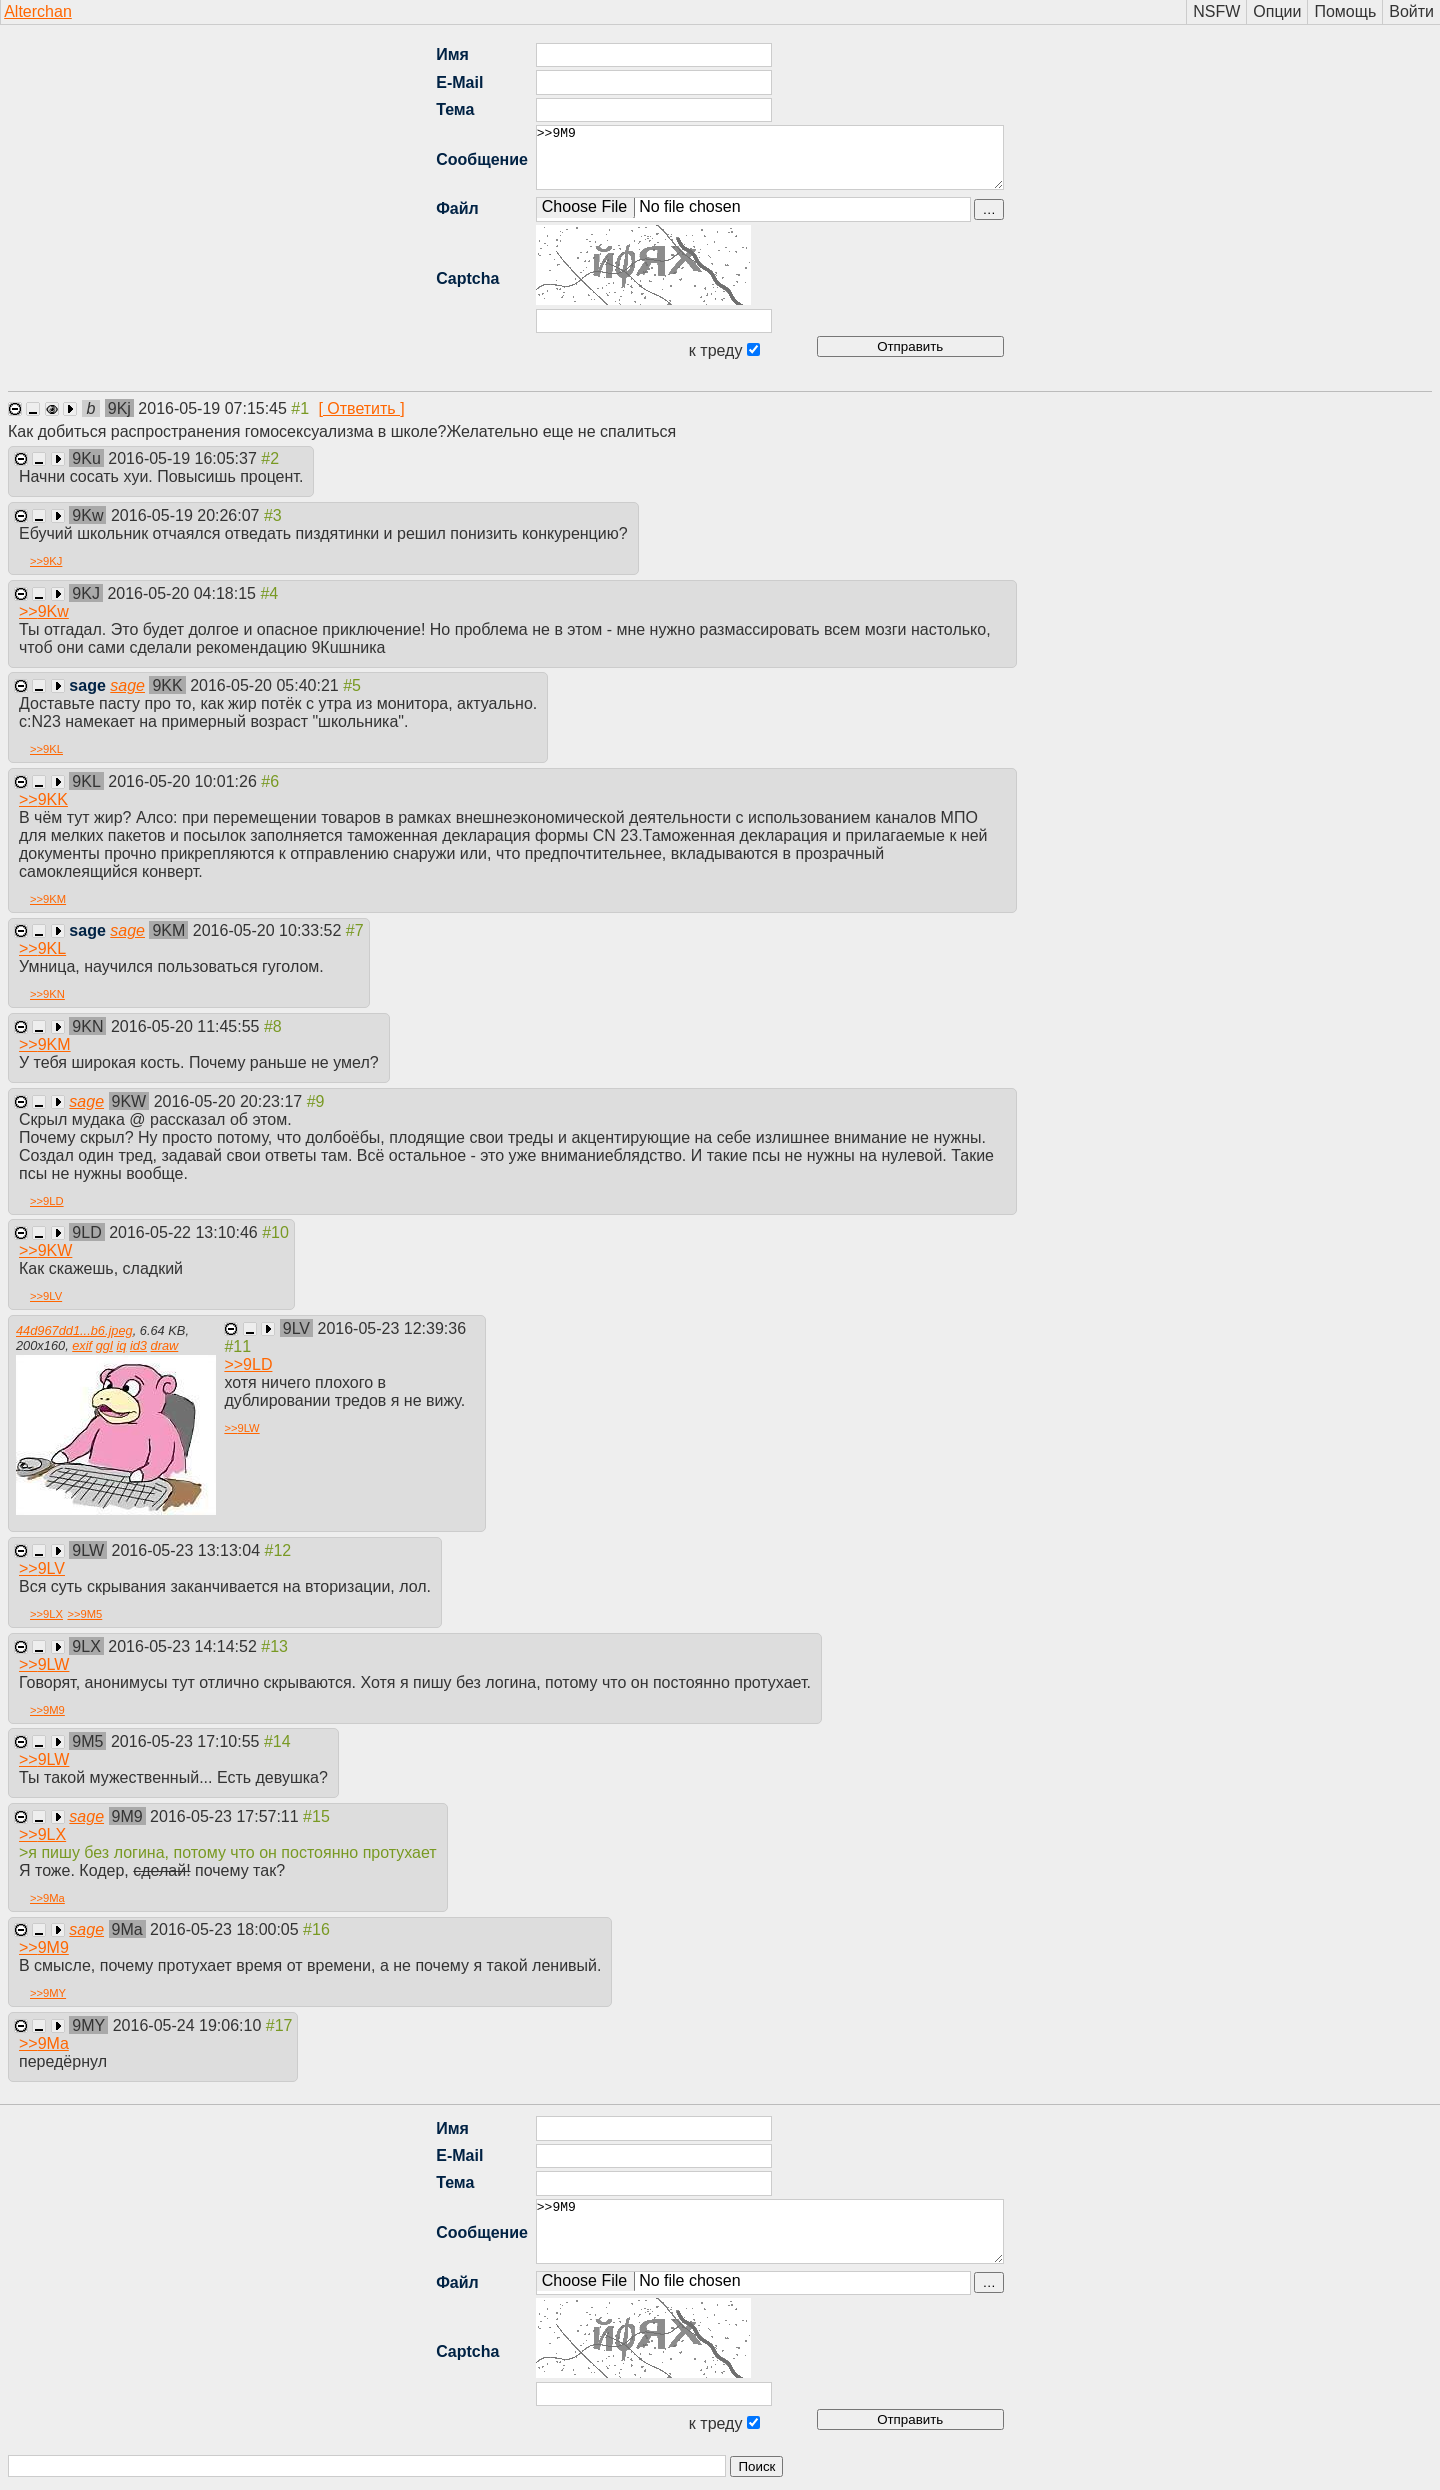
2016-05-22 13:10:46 (185, 1232)
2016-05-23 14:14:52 (184, 1646)
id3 (138, 1345)
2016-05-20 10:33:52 (269, 930)
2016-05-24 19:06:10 (189, 2025)
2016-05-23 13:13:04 (188, 1550)
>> (46, 561)
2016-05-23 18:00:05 (226, 1929)
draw (165, 1345)
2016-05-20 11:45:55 (187, 1026)
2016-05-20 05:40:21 (266, 685)
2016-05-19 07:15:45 (214, 408)
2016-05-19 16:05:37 (184, 458)
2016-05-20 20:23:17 (230, 1101)
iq (121, 1345)
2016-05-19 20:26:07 (187, 515)
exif (82, 1345)
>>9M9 (770, 157)
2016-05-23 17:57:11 (226, 1816)
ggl (104, 1345)
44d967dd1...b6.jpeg (74, 1330)
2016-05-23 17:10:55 (187, 1741)
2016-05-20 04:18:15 (183, 593)
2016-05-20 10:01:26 (184, 781)
